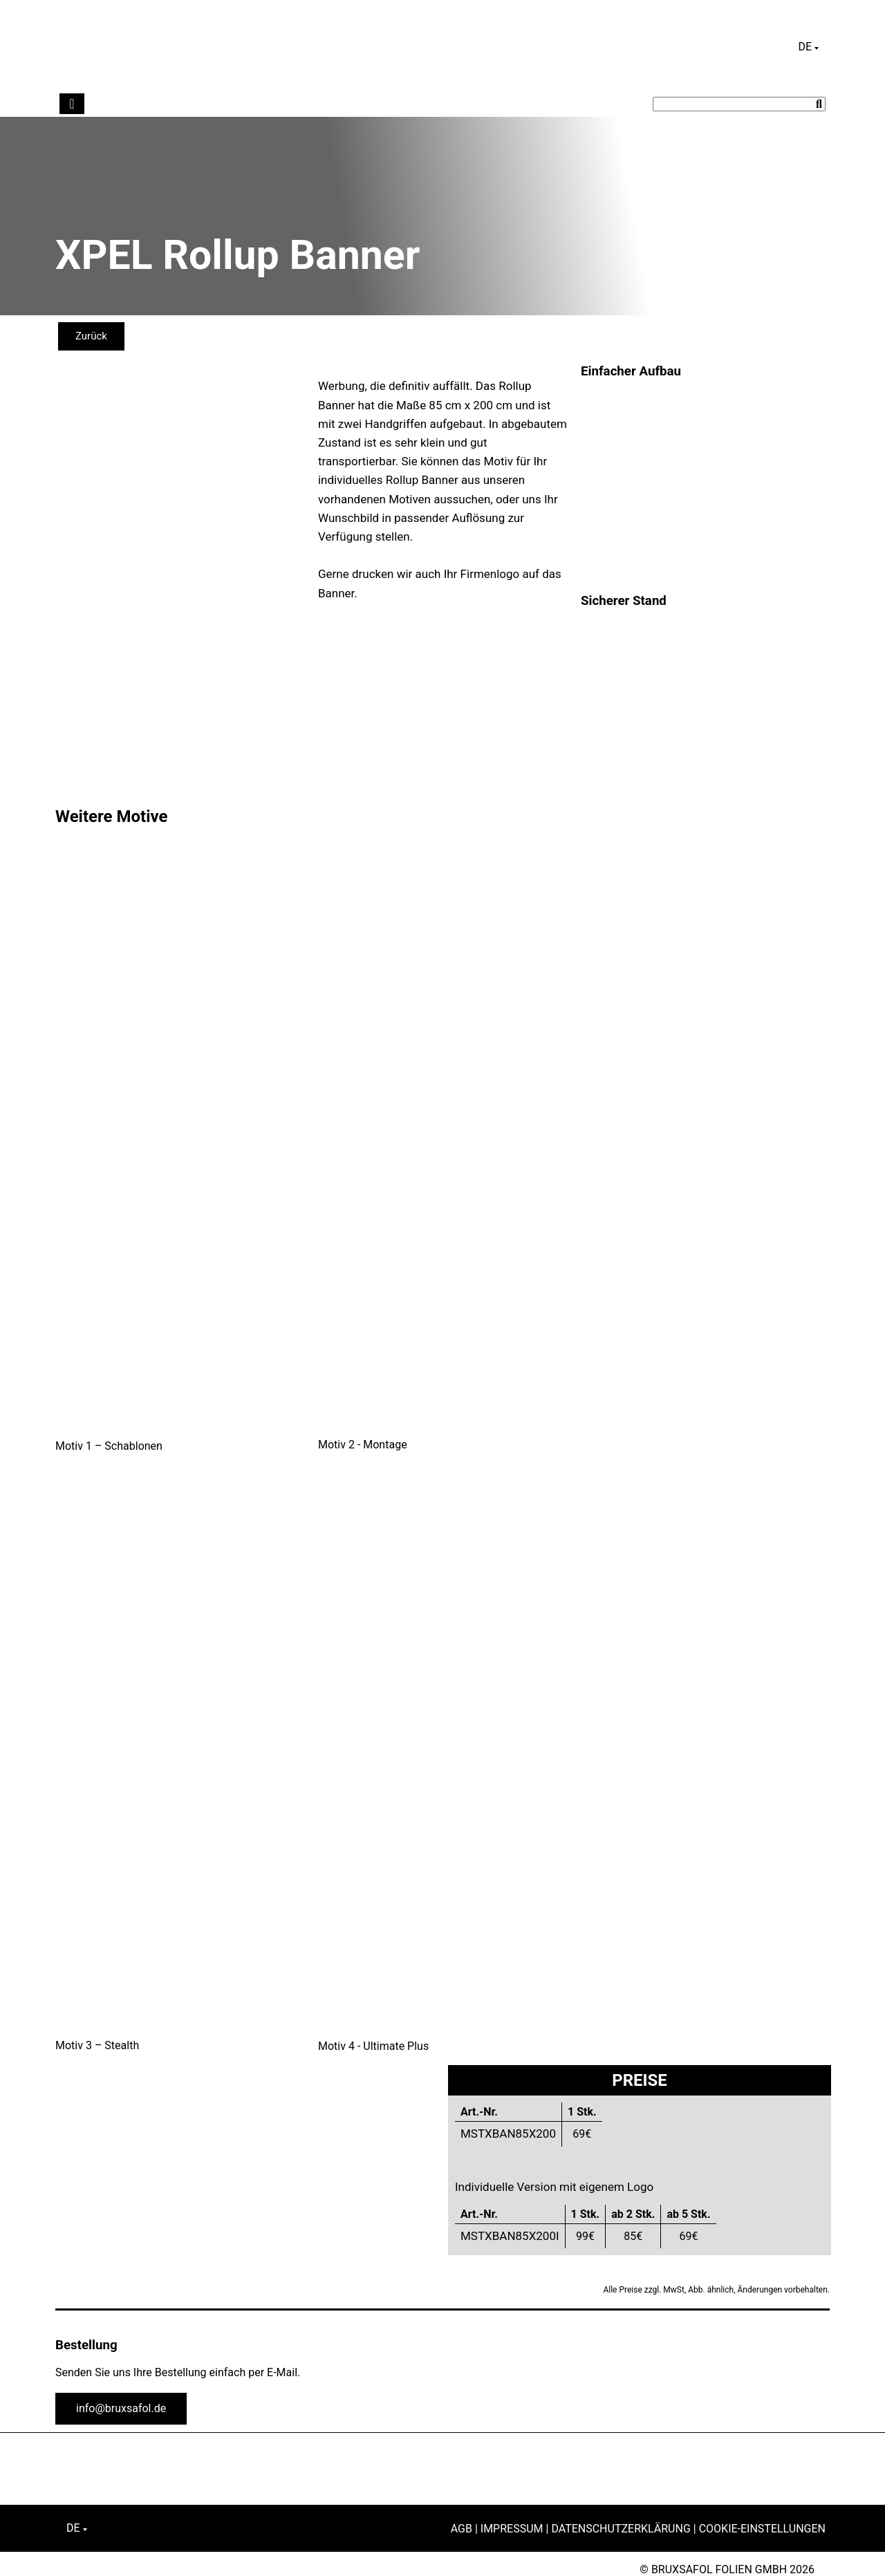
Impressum (512, 2528)
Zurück (91, 336)
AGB (461, 2528)
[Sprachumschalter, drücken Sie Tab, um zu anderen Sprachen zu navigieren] (808, 47)
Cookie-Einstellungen (762, 2528)
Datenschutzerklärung (620, 2528)
